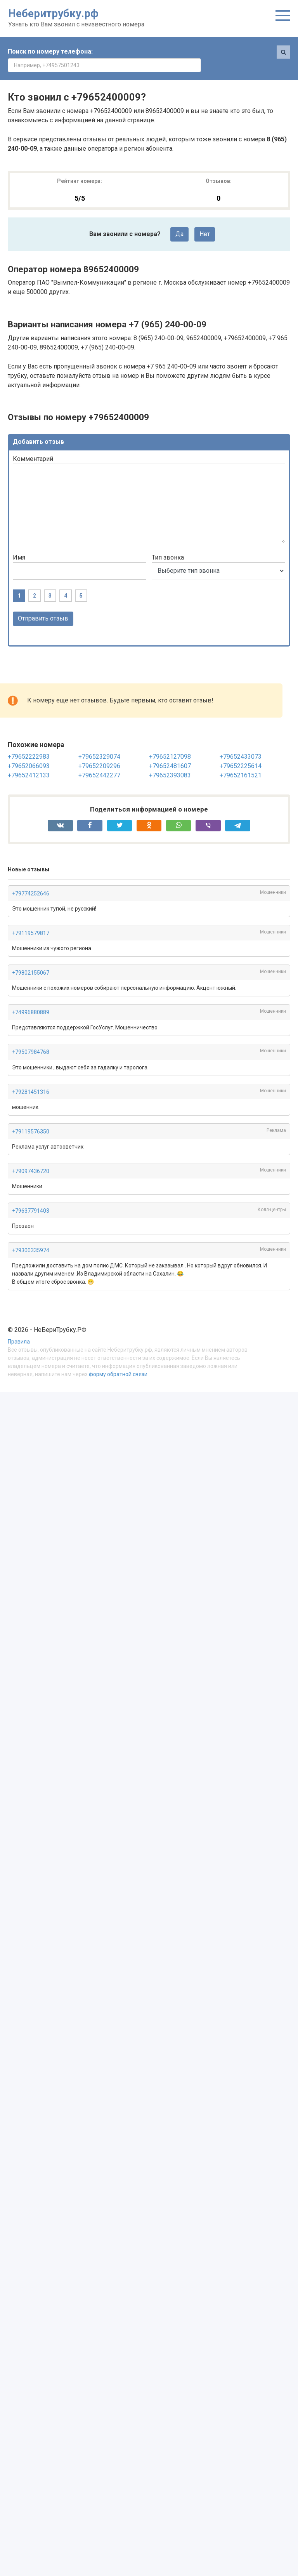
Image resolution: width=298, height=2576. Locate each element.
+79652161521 (241, 761)
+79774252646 (30, 880)
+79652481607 (170, 752)
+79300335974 (30, 1237)
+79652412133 (29, 761)
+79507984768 (30, 1038)
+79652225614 (241, 752)
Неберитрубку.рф (53, 13)
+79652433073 (241, 743)
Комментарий (33, 445)
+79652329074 (99, 743)
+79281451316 (30, 1078)
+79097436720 (30, 1157)
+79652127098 (170, 743)
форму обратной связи (118, 1361)
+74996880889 (30, 999)
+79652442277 (99, 761)
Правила (19, 1328)
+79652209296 (99, 752)
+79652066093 (29, 752)
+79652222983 (29, 743)
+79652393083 (170, 761)
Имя (19, 544)
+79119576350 (30, 1118)
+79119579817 (30, 919)
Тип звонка (168, 544)
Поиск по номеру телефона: (50, 51)
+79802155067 (30, 959)
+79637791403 (30, 1197)
